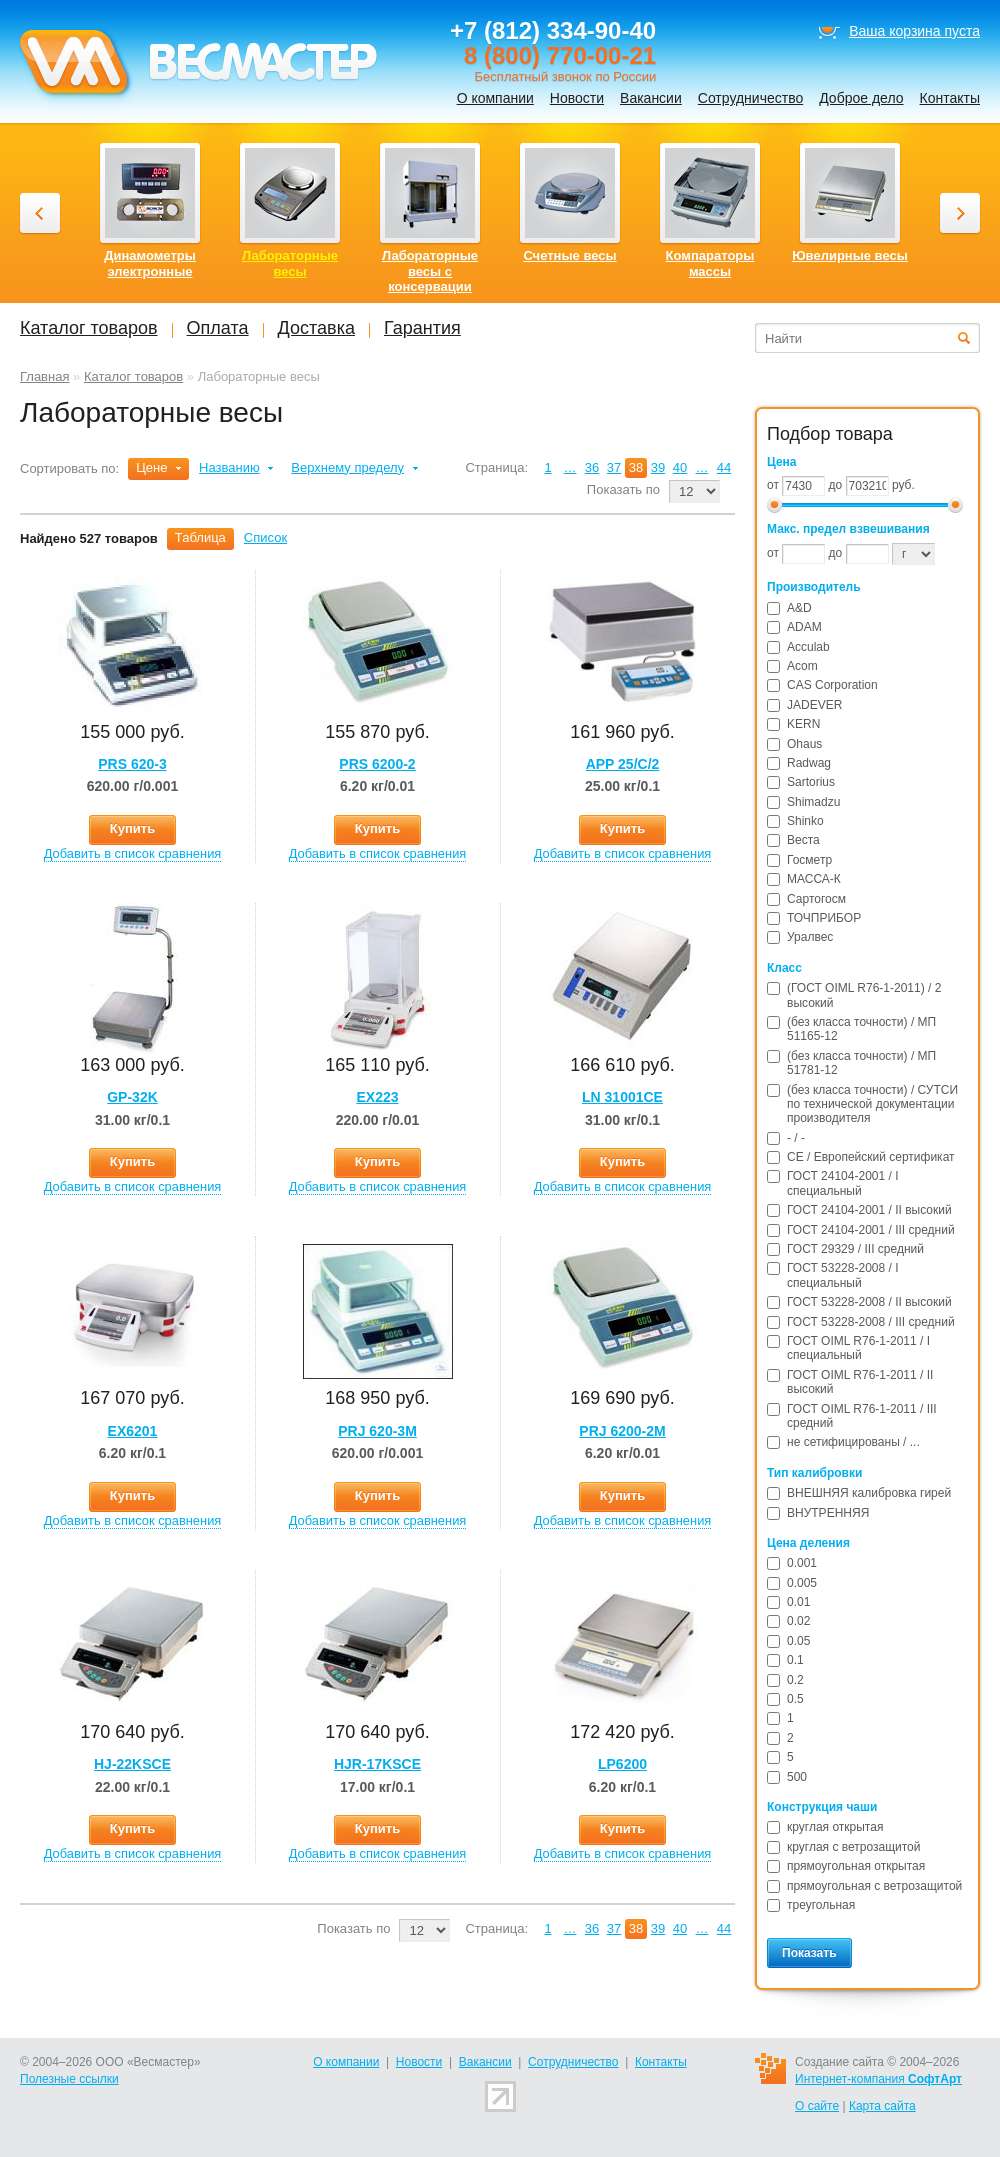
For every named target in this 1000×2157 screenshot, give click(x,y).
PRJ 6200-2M (622, 1431)
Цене (151, 467)
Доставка (316, 328)
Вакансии (651, 98)
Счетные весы (569, 255)
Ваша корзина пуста (914, 31)
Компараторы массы (710, 263)
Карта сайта (882, 2106)
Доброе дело (861, 98)
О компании (495, 98)
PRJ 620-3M (377, 1431)
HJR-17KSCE (377, 1764)
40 (680, 467)
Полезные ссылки (69, 2079)
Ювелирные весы (850, 255)
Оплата (218, 328)
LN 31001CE (622, 1097)
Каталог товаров (133, 376)
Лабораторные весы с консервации (430, 271)
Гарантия (422, 328)
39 (658, 467)
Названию (229, 467)
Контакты (950, 98)
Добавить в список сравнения (133, 853)
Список (265, 537)
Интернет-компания (878, 2079)
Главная (44, 376)
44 (724, 467)
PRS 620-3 (132, 764)
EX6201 (133, 1431)
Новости (577, 98)
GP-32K (132, 1097)
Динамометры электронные (150, 263)
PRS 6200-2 (377, 764)
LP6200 (622, 1764)
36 (592, 467)
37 (614, 467)
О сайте (817, 2106)
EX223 (377, 1097)
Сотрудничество (750, 98)
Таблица (200, 537)
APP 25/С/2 (623, 764)
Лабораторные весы (290, 263)
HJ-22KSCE (132, 1764)
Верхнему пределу (347, 467)
